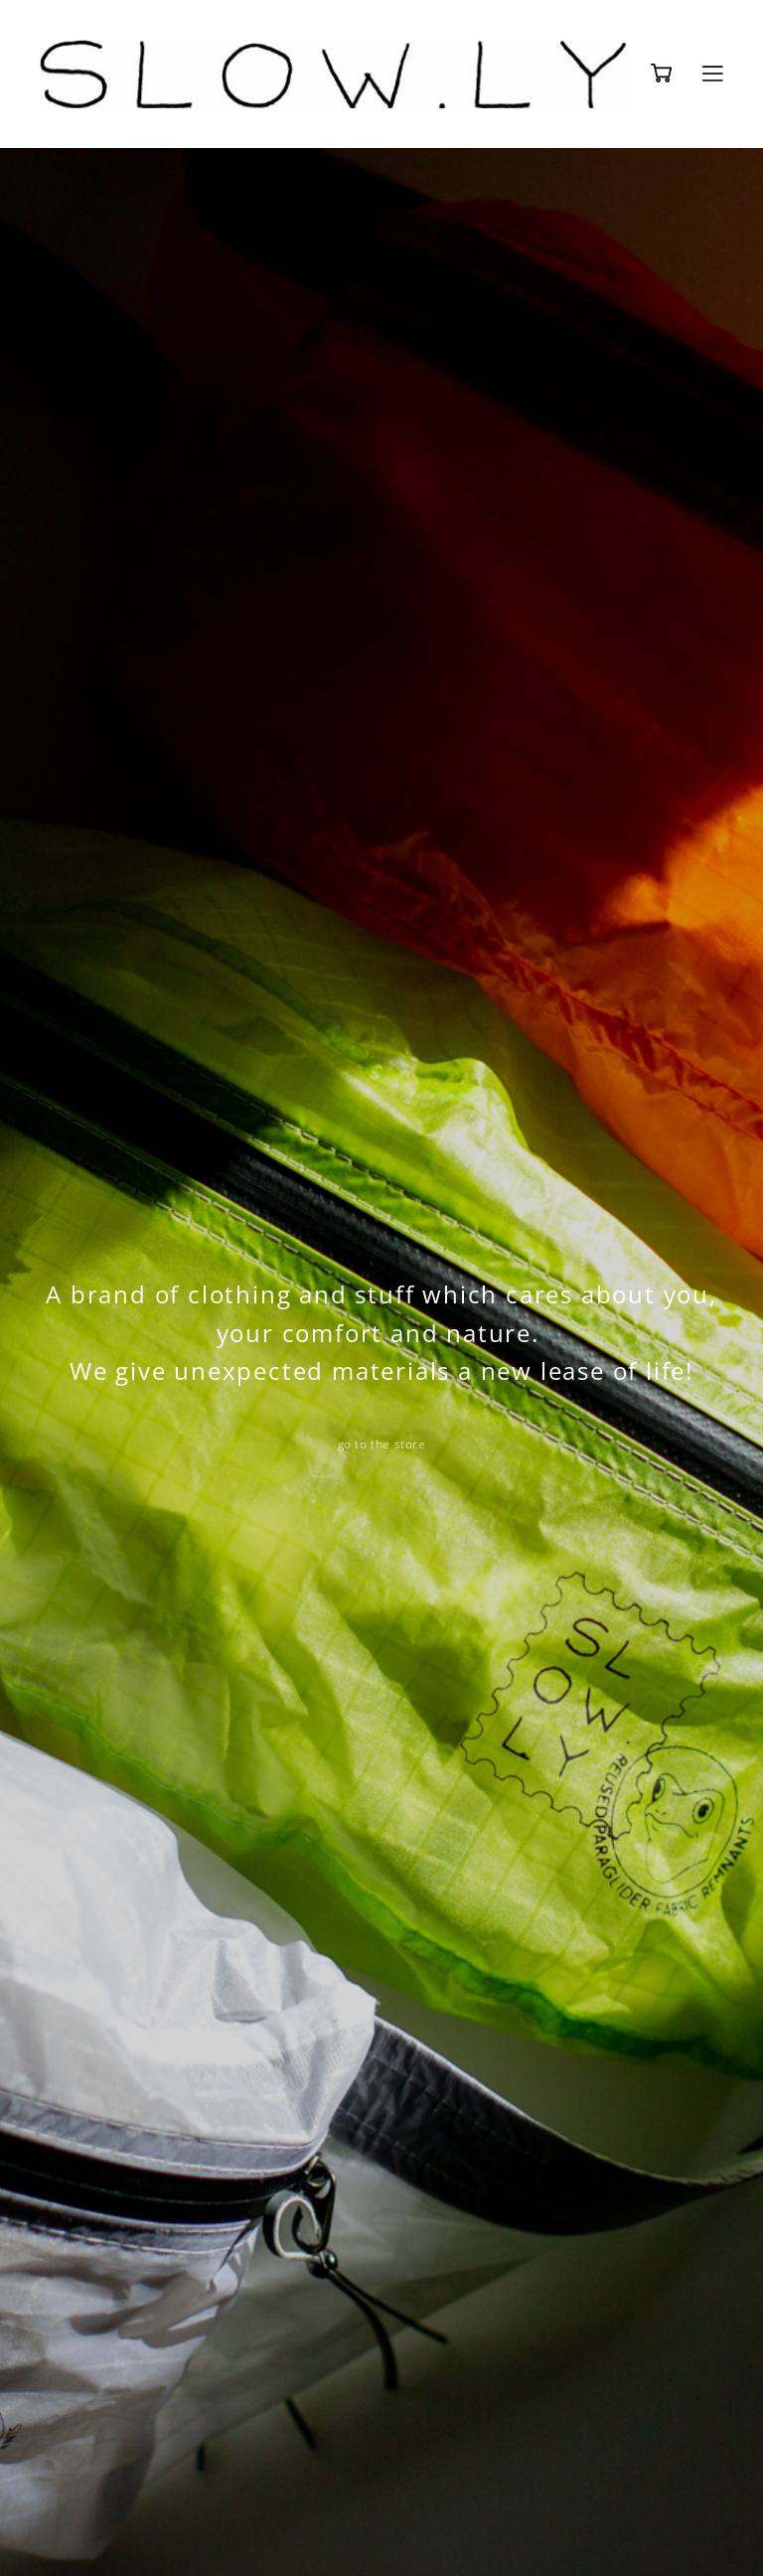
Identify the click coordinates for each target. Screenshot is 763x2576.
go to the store (382, 1444)
